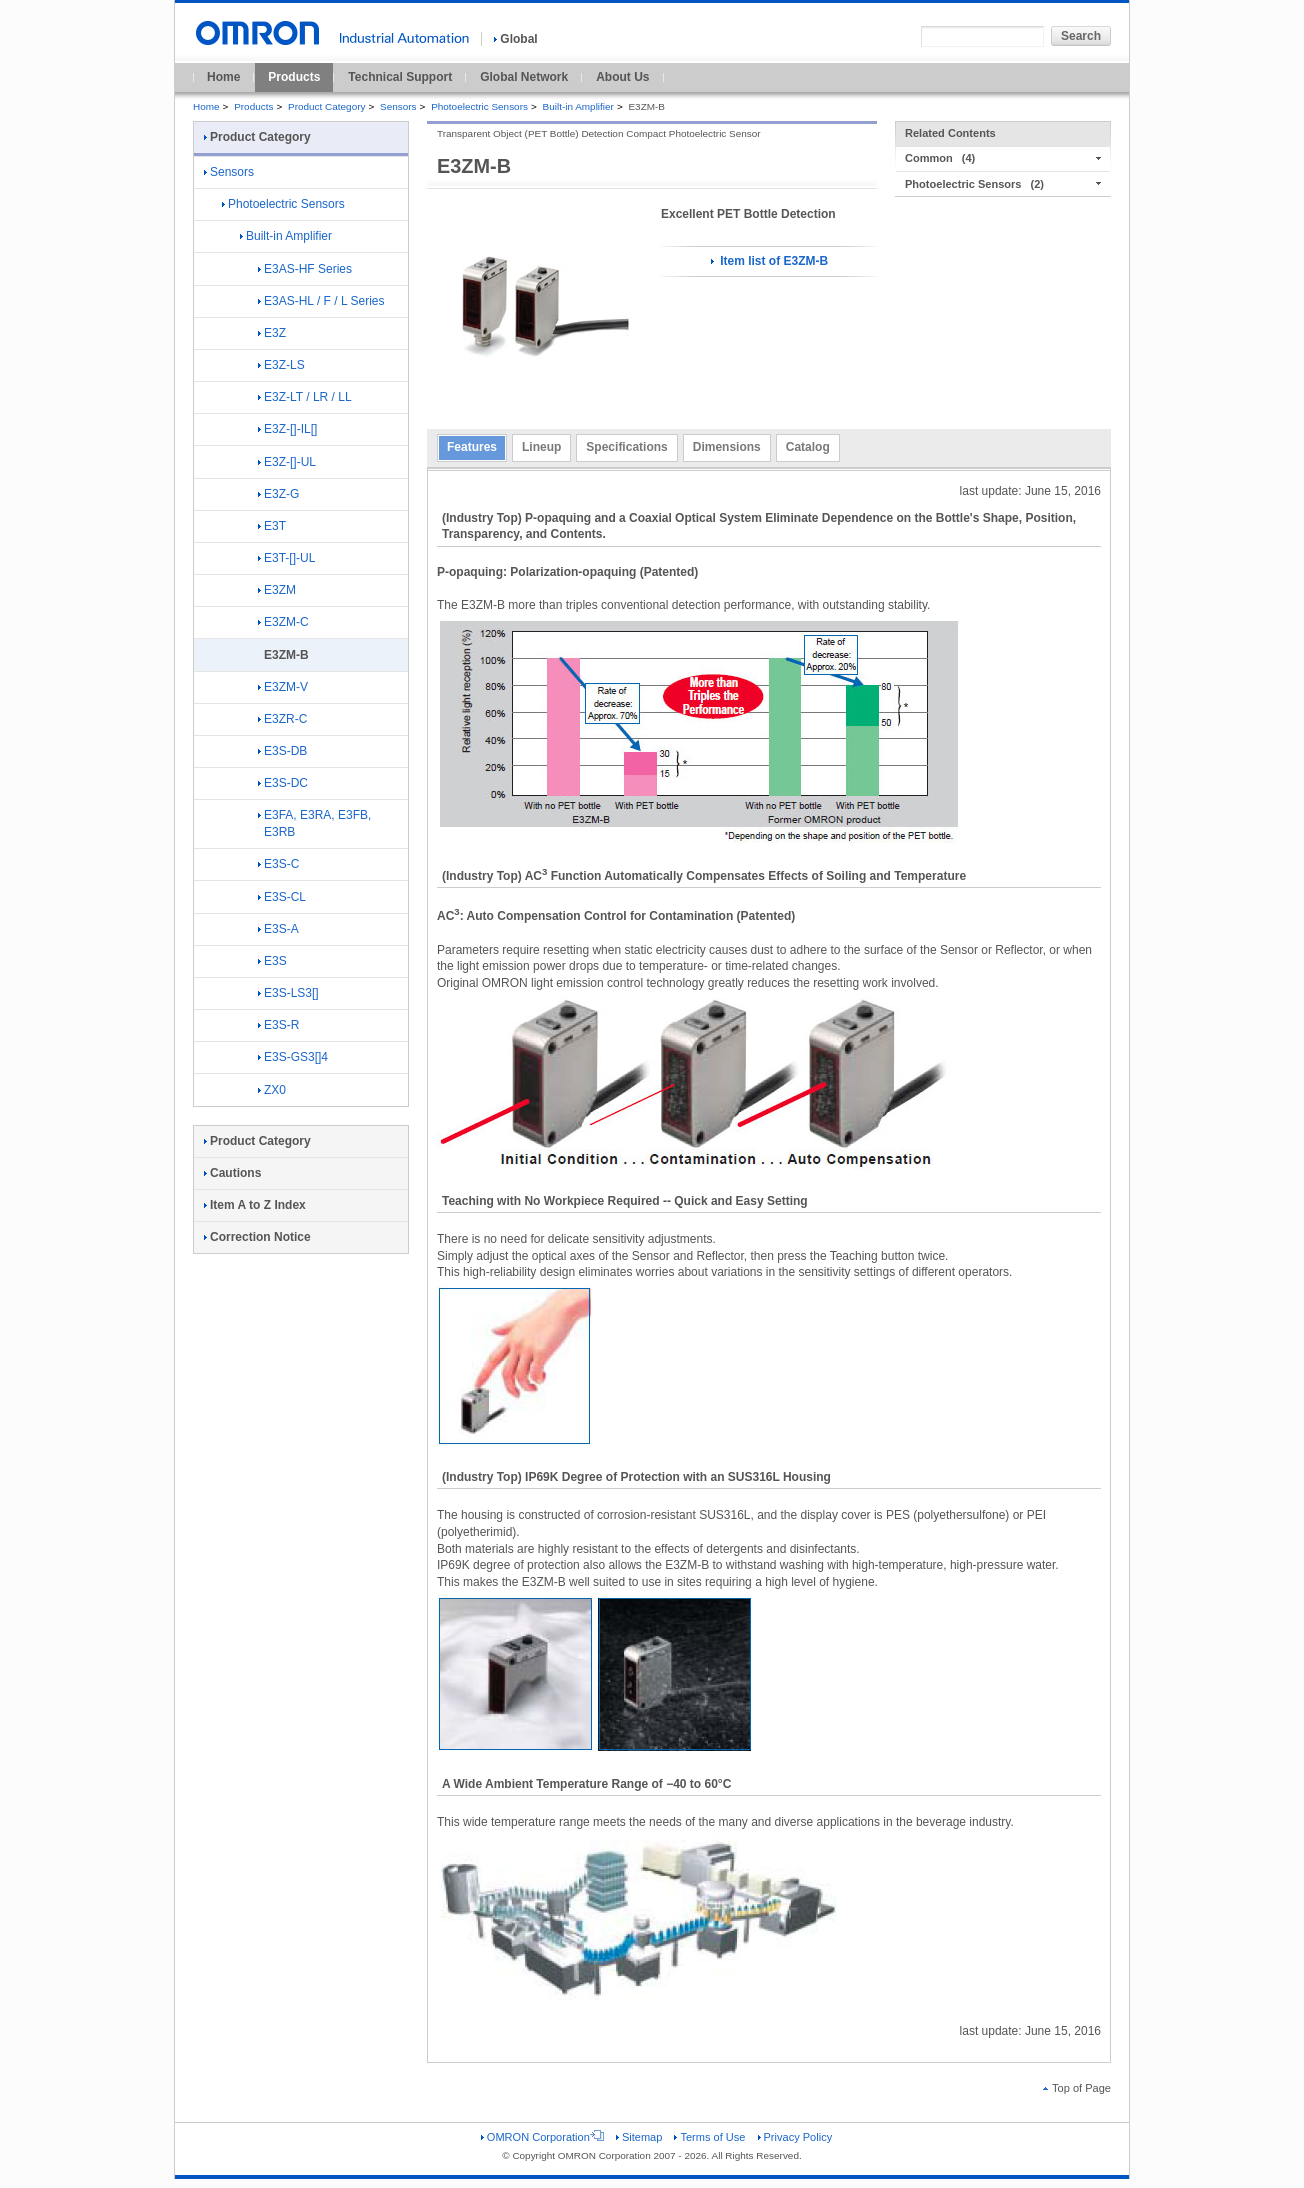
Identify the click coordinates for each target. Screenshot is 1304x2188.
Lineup (541, 447)
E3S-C (278, 864)
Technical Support (400, 77)
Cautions (232, 1173)
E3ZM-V (283, 687)
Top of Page (1077, 2088)
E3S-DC (283, 783)
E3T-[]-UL (286, 558)
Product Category (326, 106)
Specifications (626, 447)
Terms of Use (709, 2137)
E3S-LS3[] (288, 993)
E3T (272, 526)
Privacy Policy (795, 2137)
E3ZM (277, 590)
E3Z (272, 333)
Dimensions (727, 447)
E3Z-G (278, 494)
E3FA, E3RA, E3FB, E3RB (314, 823)
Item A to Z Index (255, 1205)
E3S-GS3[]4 (293, 1057)
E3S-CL (282, 897)
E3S (272, 961)
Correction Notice (257, 1237)
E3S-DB (282, 751)
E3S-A (278, 929)
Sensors (398, 106)
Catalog (808, 447)
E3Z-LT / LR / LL (305, 397)
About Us (622, 77)
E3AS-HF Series (305, 269)
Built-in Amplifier (578, 106)
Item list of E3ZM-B (769, 261)
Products (294, 77)
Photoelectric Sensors (479, 106)
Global (515, 39)
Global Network (524, 77)
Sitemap (639, 2137)
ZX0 (272, 1090)
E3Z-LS (281, 365)
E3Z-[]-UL (287, 462)
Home (223, 77)
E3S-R (278, 1025)
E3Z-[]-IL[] (287, 429)
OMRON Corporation (542, 2137)
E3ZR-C (282, 719)
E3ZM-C (283, 622)
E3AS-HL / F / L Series (321, 301)
